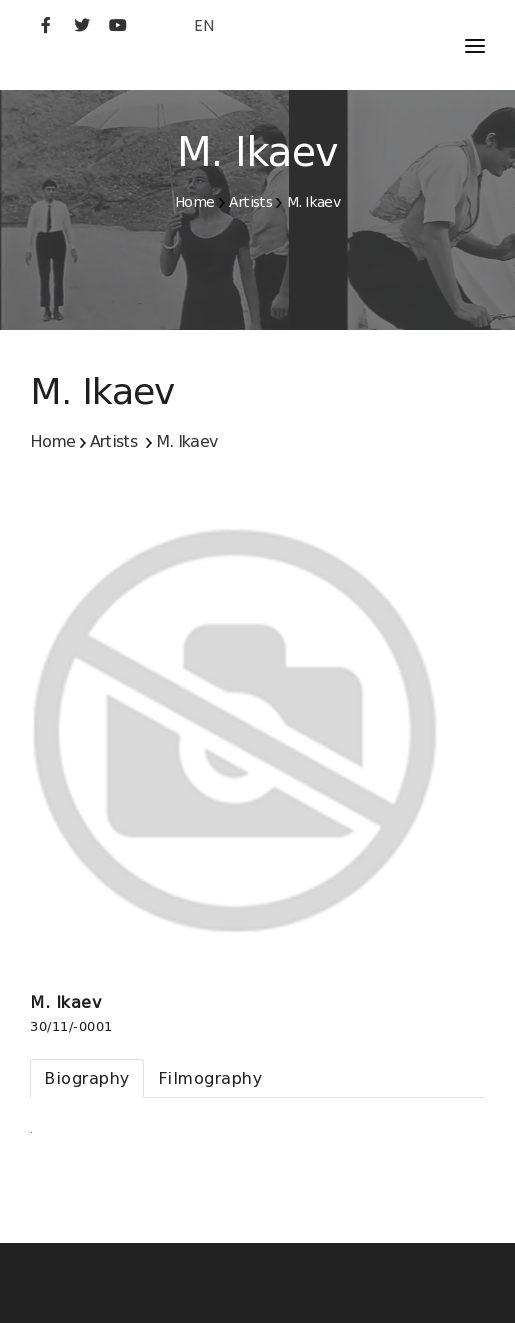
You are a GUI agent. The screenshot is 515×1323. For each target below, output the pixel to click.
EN (204, 25)
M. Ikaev (313, 202)
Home (194, 202)
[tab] (87, 1078)
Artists (250, 202)
